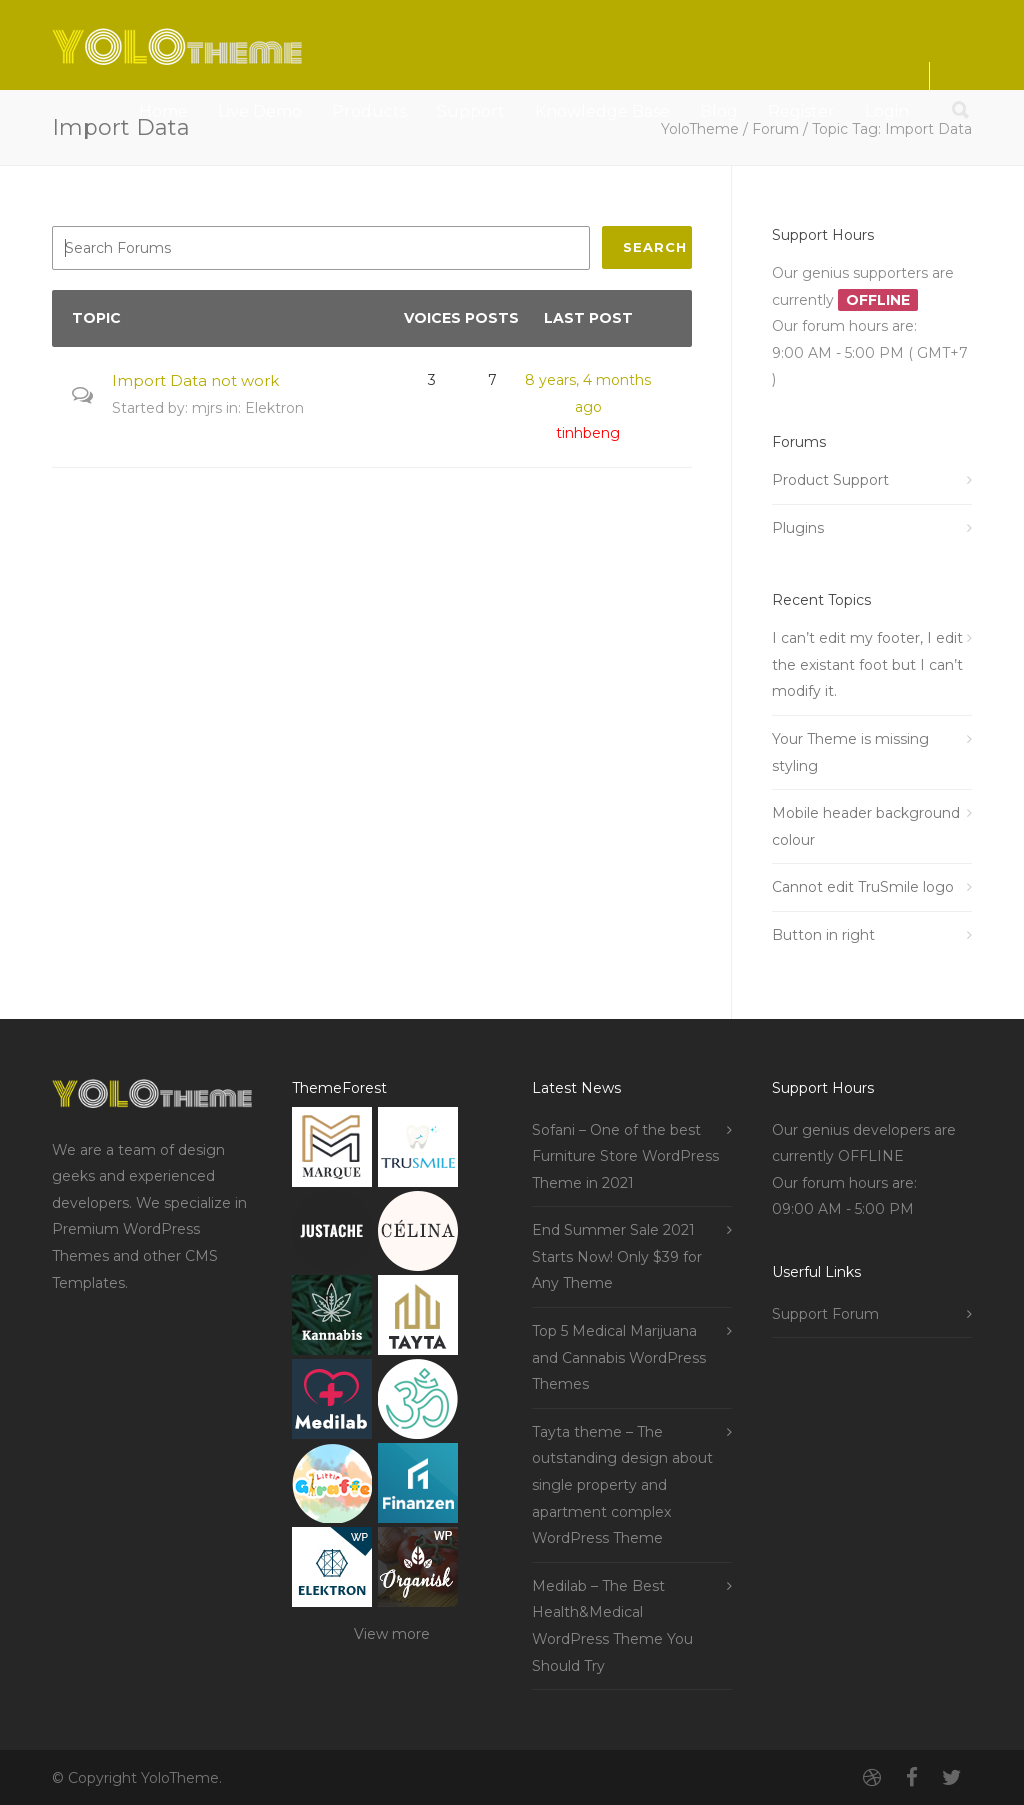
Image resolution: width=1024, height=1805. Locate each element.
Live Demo (260, 111)
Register (801, 111)
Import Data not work (195, 380)
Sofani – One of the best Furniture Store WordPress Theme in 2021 (625, 1156)
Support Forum (825, 1314)
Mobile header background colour (866, 826)
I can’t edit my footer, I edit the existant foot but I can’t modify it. (867, 664)
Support (471, 111)
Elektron (274, 408)
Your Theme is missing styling (850, 752)
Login (887, 111)
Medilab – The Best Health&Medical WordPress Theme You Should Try (612, 1626)
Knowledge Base (602, 111)
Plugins (798, 528)
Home (163, 111)
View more (392, 1634)
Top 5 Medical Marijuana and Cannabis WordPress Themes (619, 1357)
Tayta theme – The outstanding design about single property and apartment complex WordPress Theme (622, 1485)
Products (369, 111)
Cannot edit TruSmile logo (863, 887)
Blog (719, 111)
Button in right (823, 935)
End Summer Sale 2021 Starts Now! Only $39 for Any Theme (617, 1256)
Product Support (830, 480)
